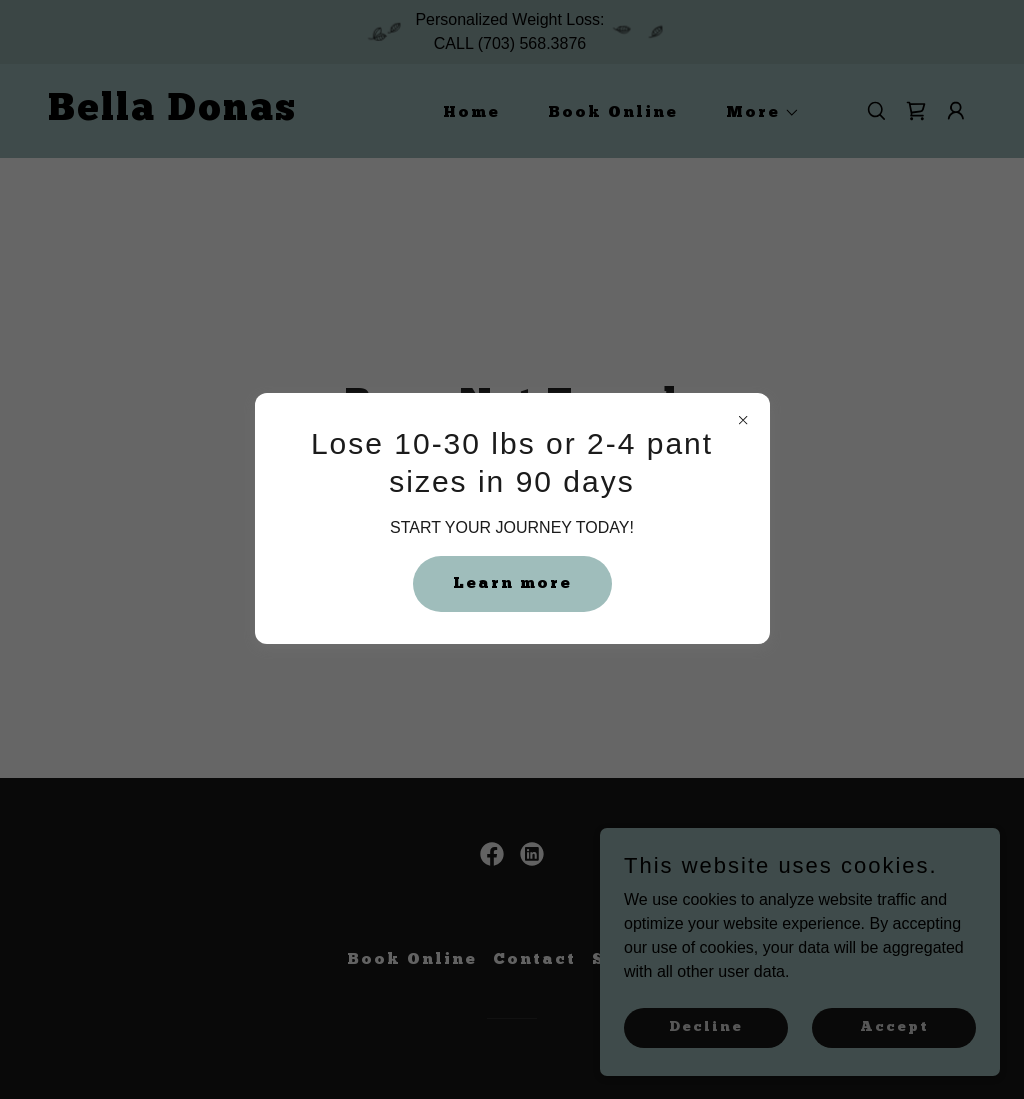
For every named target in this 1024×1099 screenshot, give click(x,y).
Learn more (512, 584)
